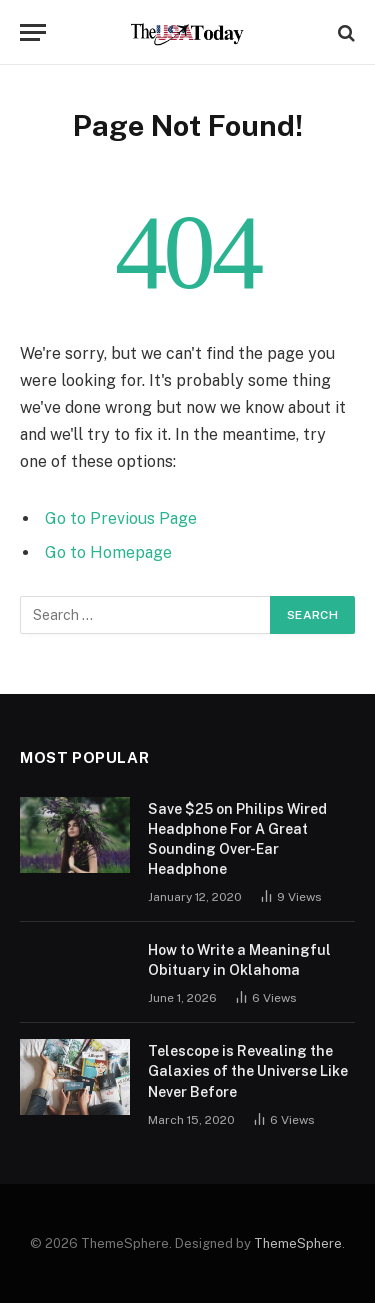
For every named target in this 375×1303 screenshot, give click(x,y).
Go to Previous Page (121, 518)
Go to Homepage (108, 552)
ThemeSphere (298, 1243)
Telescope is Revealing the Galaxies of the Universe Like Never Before (248, 1071)
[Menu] (33, 32)
